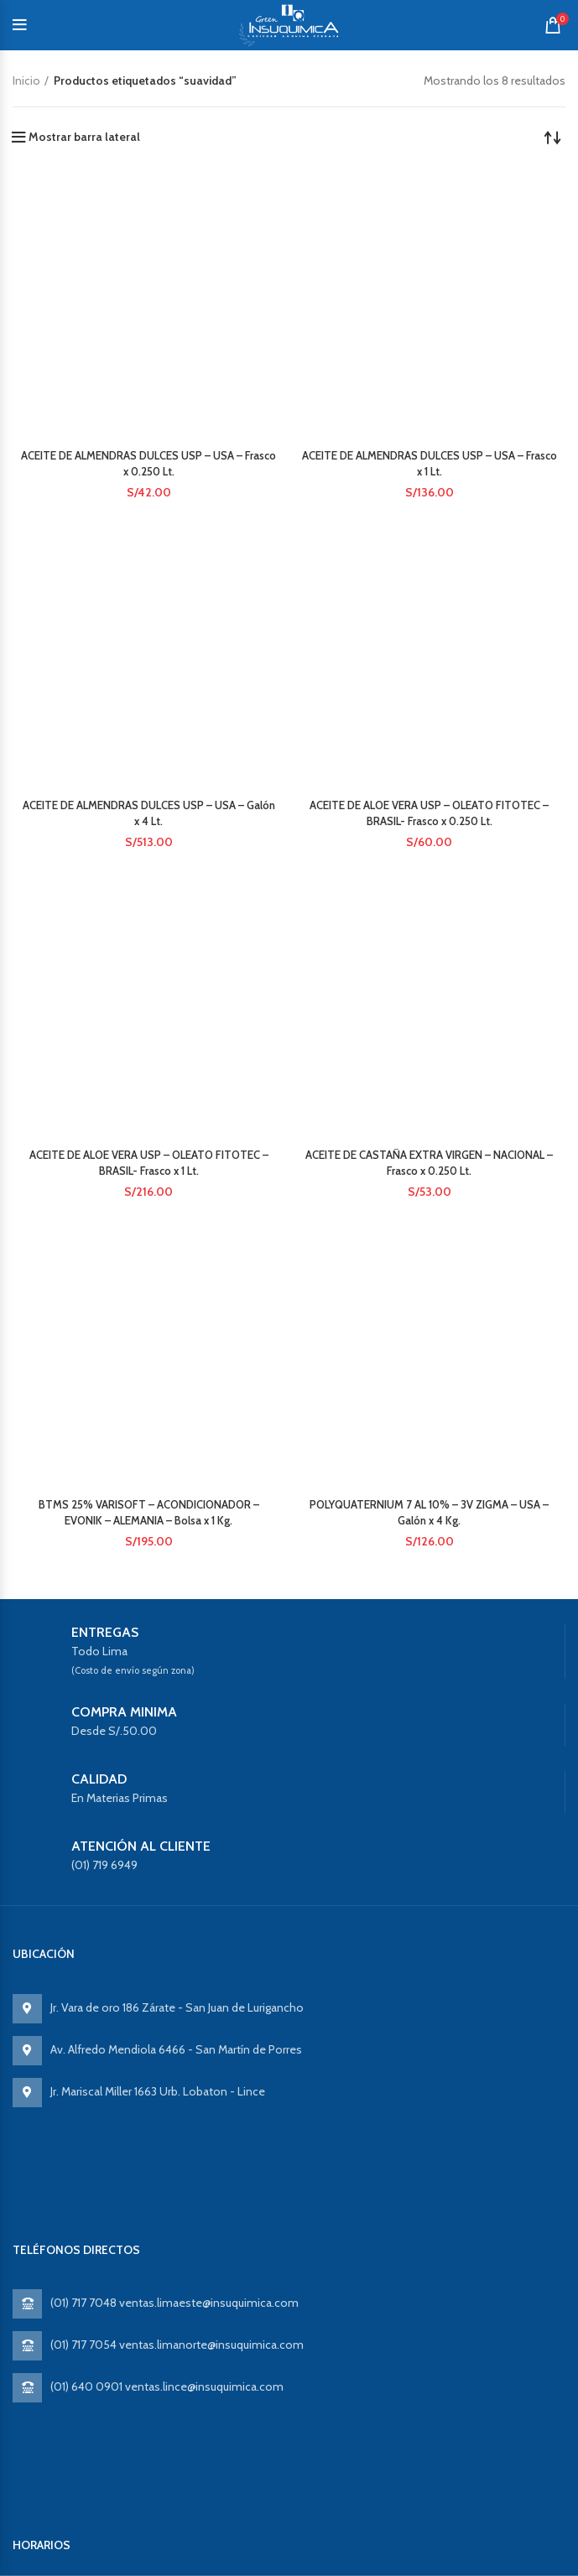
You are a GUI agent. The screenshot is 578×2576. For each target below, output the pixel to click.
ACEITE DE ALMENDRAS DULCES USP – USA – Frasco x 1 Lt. (429, 229)
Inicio (26, 80)
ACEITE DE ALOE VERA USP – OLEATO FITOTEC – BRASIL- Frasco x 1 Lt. (148, 478)
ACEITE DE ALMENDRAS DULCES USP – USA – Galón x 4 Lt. (148, 326)
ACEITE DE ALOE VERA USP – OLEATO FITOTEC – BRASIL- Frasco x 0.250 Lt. (430, 344)
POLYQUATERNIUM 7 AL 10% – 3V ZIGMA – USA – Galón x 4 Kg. (429, 743)
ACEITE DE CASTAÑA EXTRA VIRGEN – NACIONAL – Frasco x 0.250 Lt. (429, 572)
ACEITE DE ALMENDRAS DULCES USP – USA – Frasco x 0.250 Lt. (148, 211)
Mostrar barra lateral (84, 137)
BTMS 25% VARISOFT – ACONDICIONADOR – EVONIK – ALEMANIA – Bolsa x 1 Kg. (148, 781)
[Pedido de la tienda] (552, 136)
